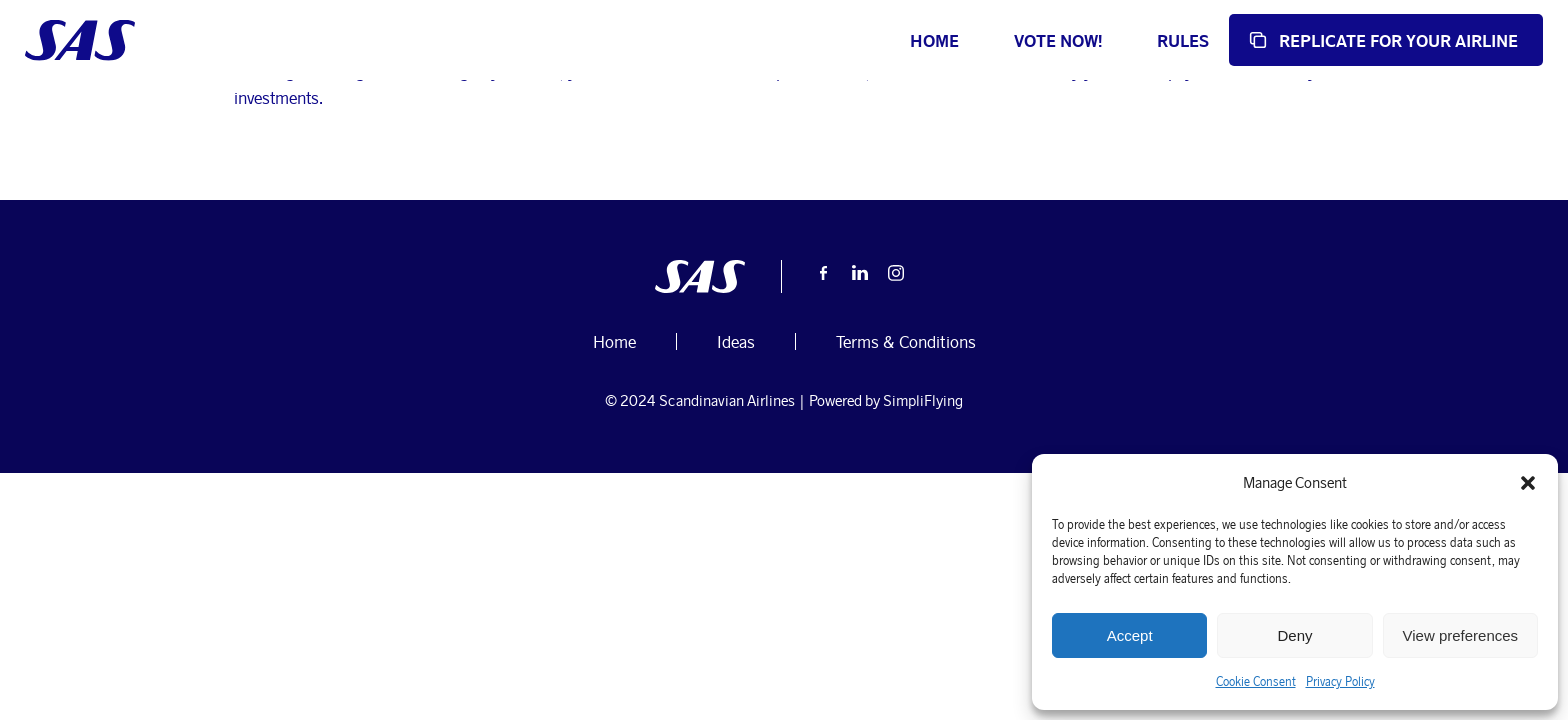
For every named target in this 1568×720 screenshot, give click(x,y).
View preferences (1461, 635)
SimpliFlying (923, 530)
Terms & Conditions (906, 471)
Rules (1095, 40)
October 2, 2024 (460, 145)
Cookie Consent (1256, 681)
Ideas (546, 145)
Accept (1130, 635)
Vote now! (970, 40)
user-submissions (307, 145)
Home (846, 40)
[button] (1528, 483)
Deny (1294, 635)
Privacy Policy (1340, 681)
